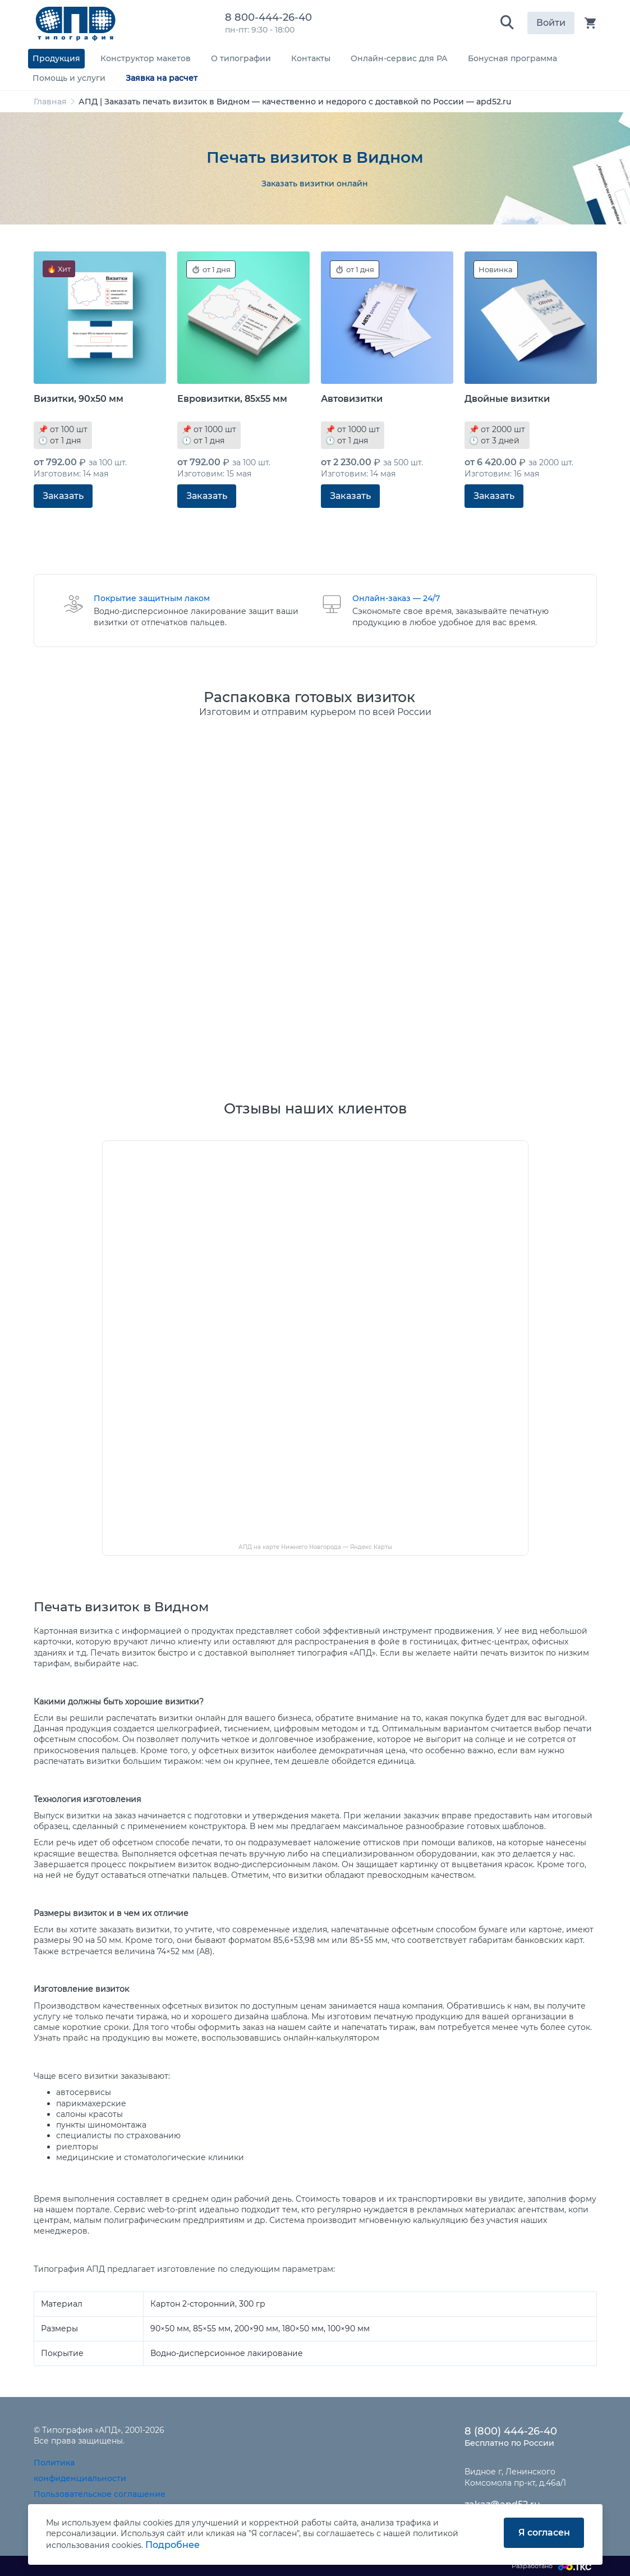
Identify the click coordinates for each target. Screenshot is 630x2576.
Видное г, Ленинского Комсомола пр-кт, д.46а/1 (515, 2477)
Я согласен (544, 2532)
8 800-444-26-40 (271, 17)
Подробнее (172, 2545)
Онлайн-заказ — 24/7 (396, 598)
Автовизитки (352, 398)
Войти (550, 22)
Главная (50, 102)
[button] (507, 23)
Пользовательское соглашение (99, 2494)
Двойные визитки (507, 398)
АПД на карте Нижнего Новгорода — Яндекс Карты (315, 1547)
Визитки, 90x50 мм (78, 398)
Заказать (63, 496)
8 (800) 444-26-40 (511, 2431)
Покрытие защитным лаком (152, 598)
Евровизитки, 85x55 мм (232, 398)
